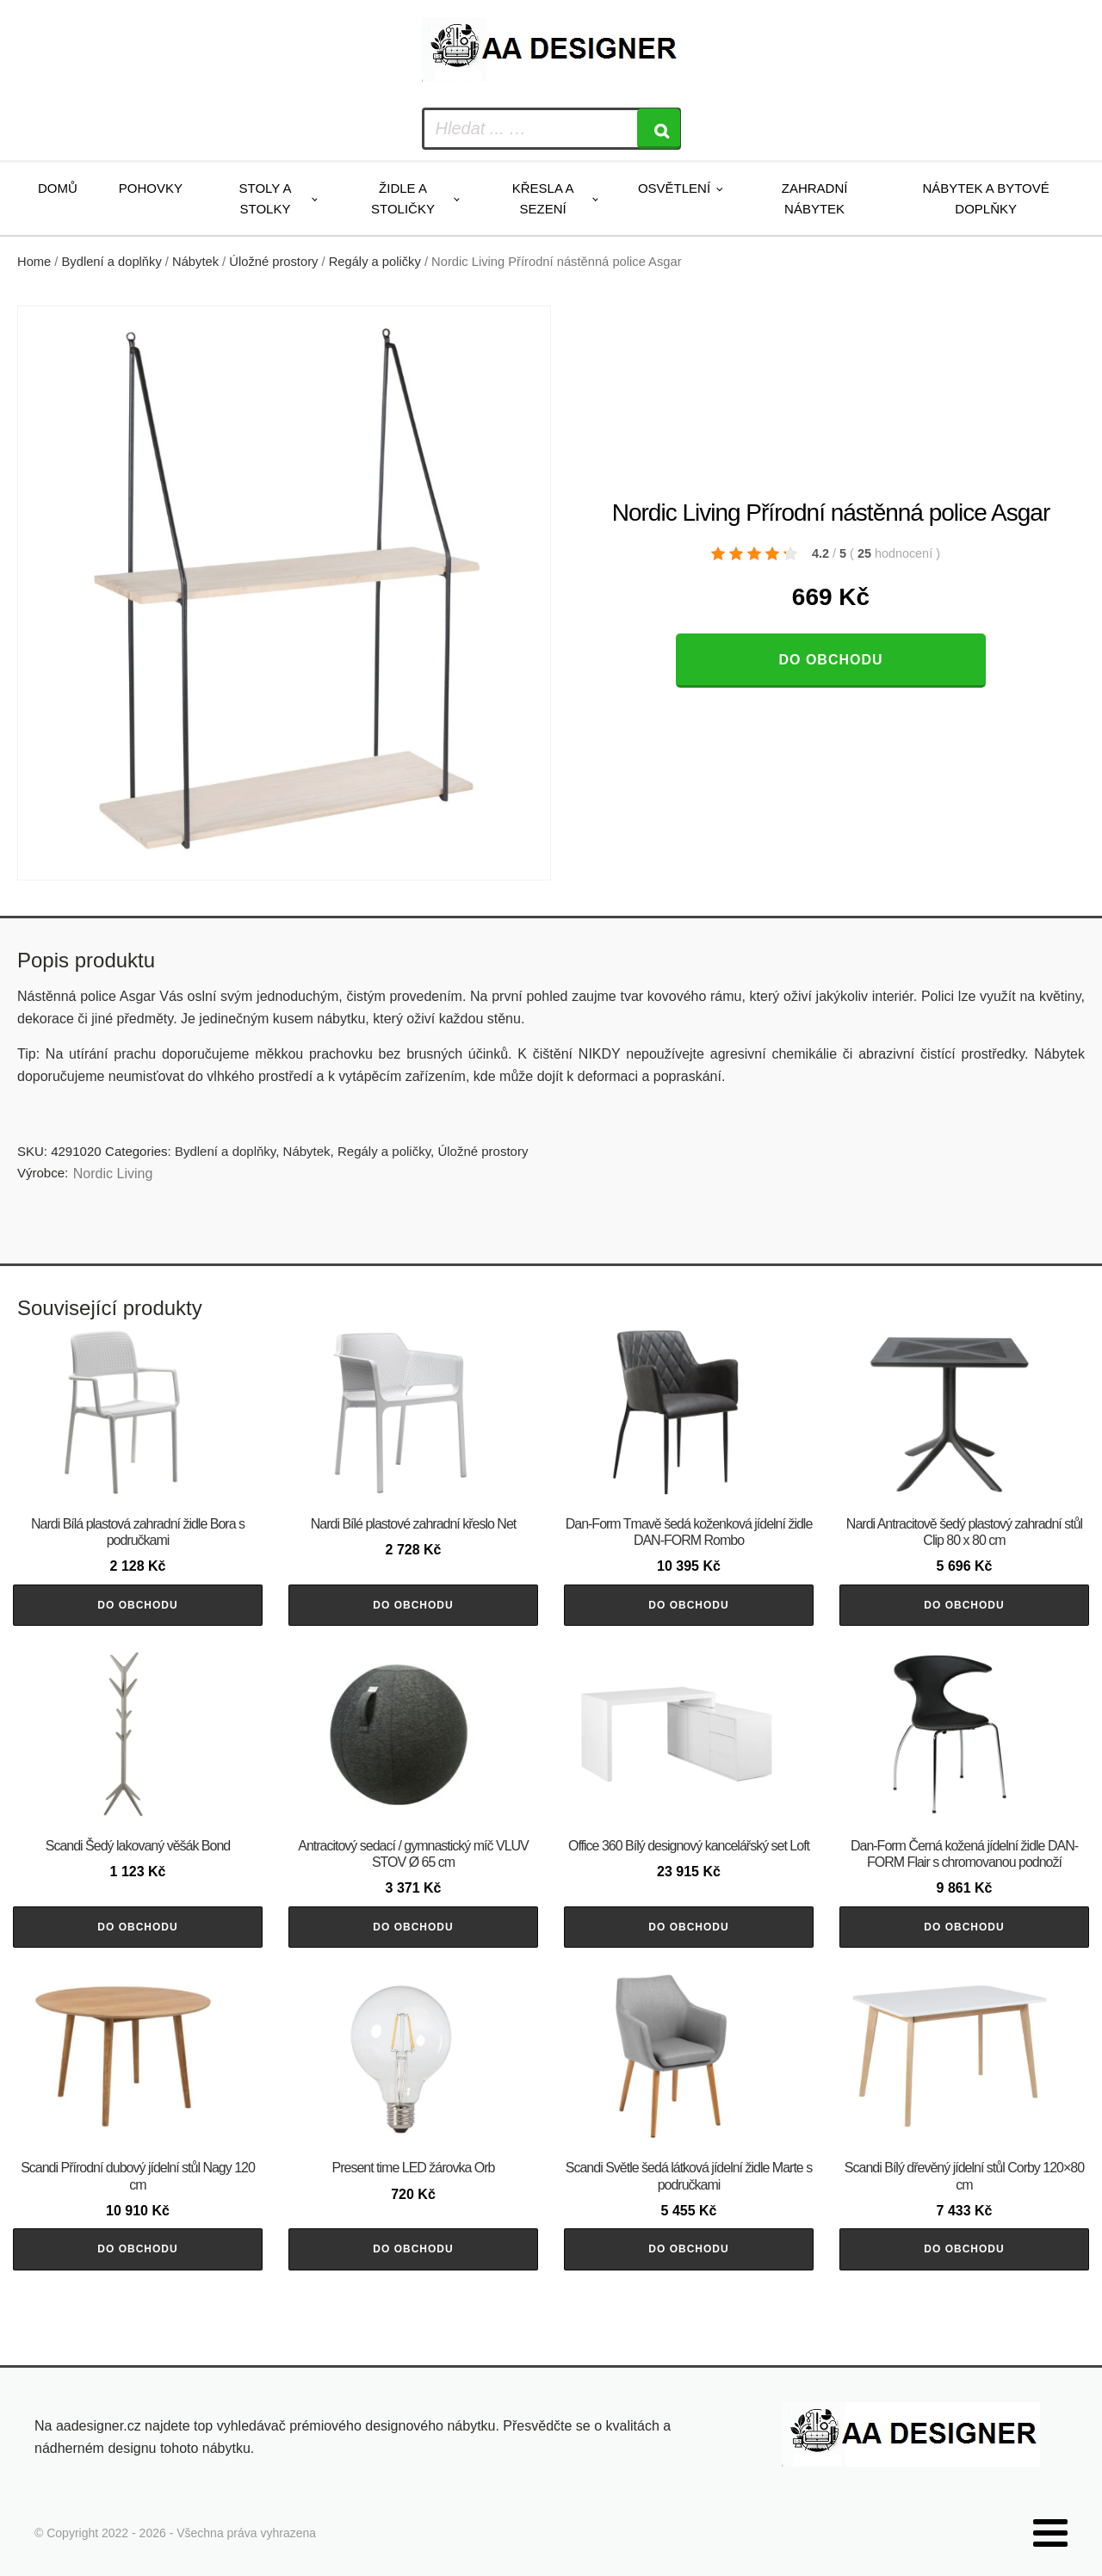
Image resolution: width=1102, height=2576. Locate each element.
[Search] (658, 128)
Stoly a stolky (265, 198)
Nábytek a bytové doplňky (986, 198)
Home (34, 262)
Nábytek (195, 262)
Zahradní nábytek (815, 198)
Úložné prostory (273, 262)
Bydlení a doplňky (112, 262)
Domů (57, 188)
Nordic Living (112, 1173)
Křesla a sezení (543, 198)
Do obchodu (830, 659)
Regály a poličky (375, 262)
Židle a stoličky (403, 198)
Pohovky (151, 188)
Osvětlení (674, 188)
